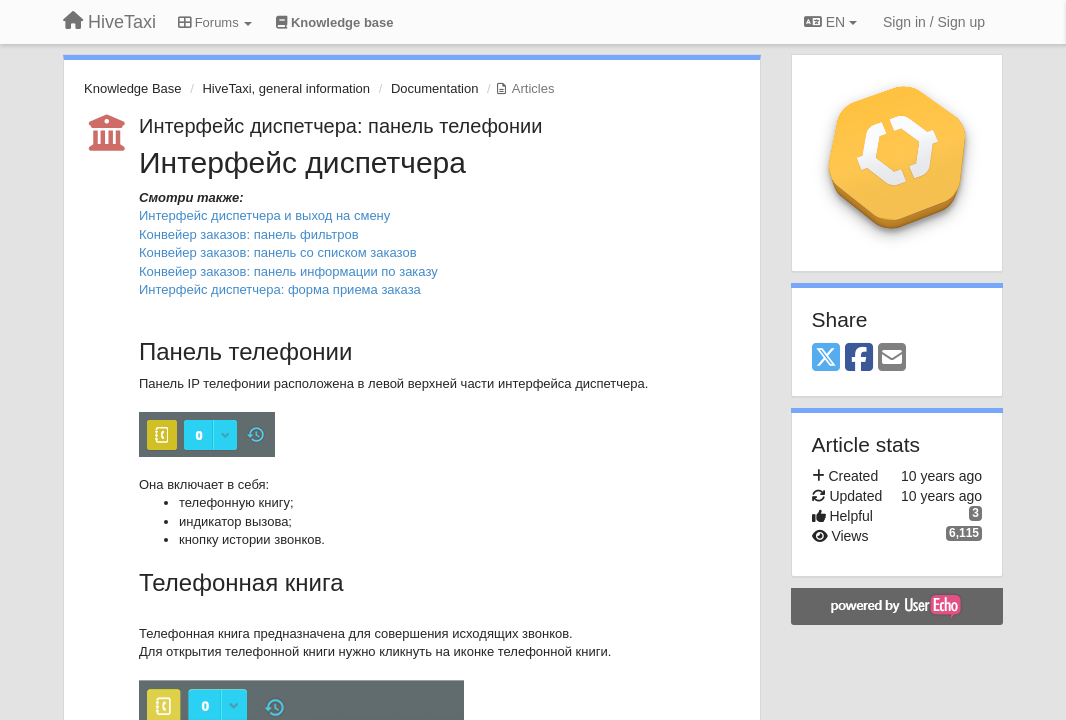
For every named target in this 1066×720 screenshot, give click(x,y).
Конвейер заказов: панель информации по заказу (288, 271)
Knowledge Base (133, 88)
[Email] (892, 358)
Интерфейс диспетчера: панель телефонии (340, 126)
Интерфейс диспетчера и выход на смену (264, 215)
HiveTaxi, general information (286, 88)
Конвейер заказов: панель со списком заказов (278, 252)
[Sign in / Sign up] (934, 22)
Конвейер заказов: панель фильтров (249, 234)
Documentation (434, 88)
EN (830, 22)
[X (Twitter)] (826, 358)
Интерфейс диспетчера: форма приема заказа (280, 289)
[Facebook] (859, 358)
